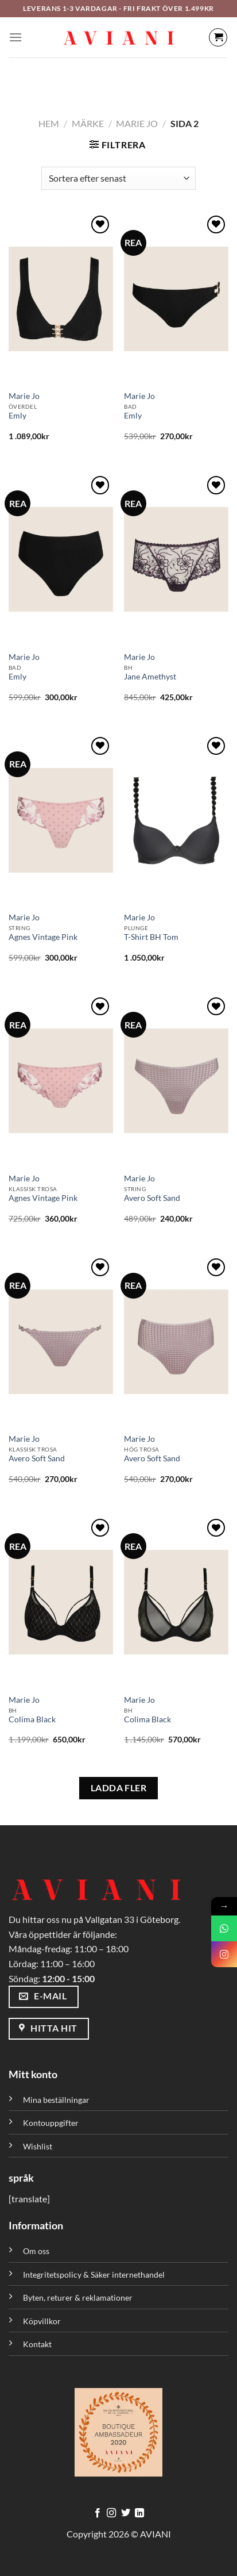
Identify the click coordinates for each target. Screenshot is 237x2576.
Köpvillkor (42, 2321)
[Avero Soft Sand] (176, 1081)
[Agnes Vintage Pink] (61, 820)
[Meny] (15, 37)
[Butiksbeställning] (118, 178)
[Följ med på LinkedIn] (139, 2513)
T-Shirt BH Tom (151, 937)
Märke (88, 123)
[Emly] (61, 299)
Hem (48, 123)
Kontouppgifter (51, 2123)
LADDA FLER (119, 1788)
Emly (17, 415)
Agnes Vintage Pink (43, 937)
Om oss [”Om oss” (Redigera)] (36, 2251)
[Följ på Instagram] (111, 2513)
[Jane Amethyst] (176, 559)
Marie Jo (137, 123)
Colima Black (32, 1719)
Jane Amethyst (150, 676)
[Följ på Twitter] (125, 2513)
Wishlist (37, 2146)
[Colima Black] (61, 1602)
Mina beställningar (57, 2100)
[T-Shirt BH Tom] (176, 820)
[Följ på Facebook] (97, 2513)
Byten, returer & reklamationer (78, 2297)
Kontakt (37, 2344)
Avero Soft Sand (152, 1198)
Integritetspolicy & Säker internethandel (94, 2274)
